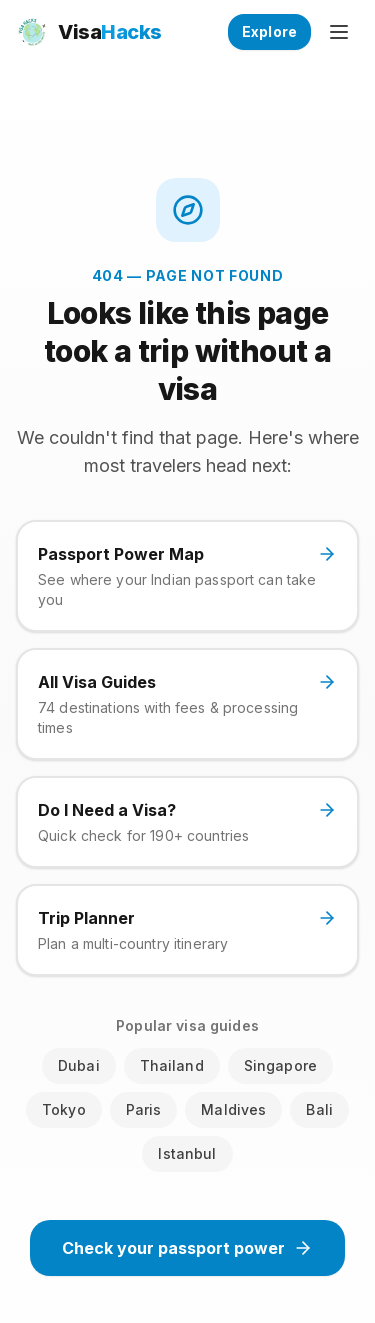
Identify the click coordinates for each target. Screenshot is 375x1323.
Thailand (172, 1065)
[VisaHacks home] (89, 32)
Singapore (280, 1065)
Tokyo (64, 1109)
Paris (144, 1109)
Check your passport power (187, 1248)
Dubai (79, 1065)
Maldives (233, 1109)
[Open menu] (339, 32)
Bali (319, 1109)
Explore (269, 31)
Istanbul (187, 1153)
